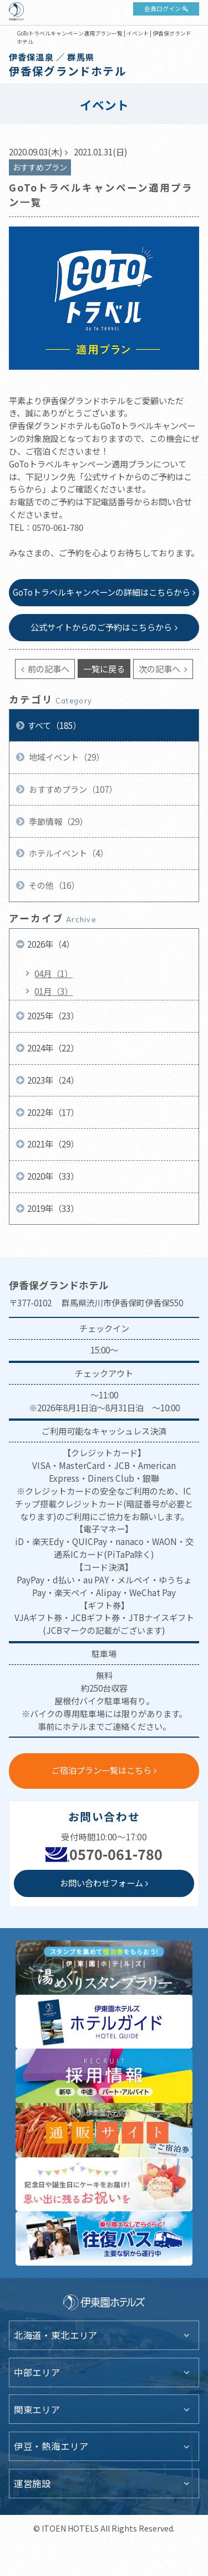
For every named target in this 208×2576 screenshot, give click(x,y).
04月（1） (53, 973)
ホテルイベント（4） (67, 853)
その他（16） (53, 885)
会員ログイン (162, 8)
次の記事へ (160, 668)
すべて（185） (54, 725)
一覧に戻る (104, 668)
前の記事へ (47, 668)
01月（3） (53, 991)
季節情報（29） (57, 821)
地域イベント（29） (65, 757)
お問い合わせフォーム (101, 1882)
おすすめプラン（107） (72, 789)
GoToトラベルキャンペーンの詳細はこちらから (101, 592)
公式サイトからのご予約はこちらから (101, 627)
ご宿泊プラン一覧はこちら (101, 1770)
